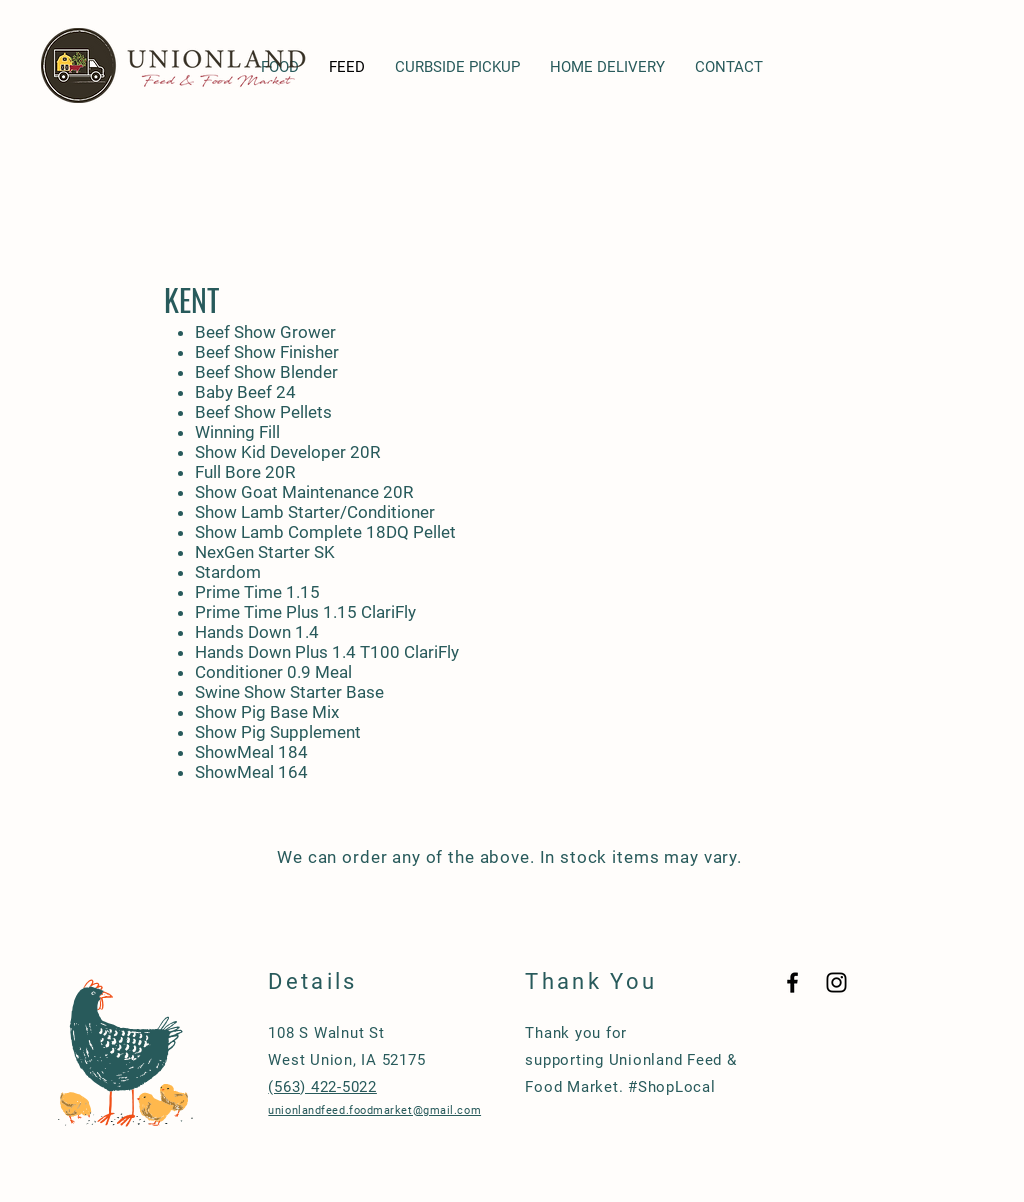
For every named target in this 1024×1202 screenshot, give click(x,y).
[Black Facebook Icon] (792, 982)
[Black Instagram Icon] (836, 982)
